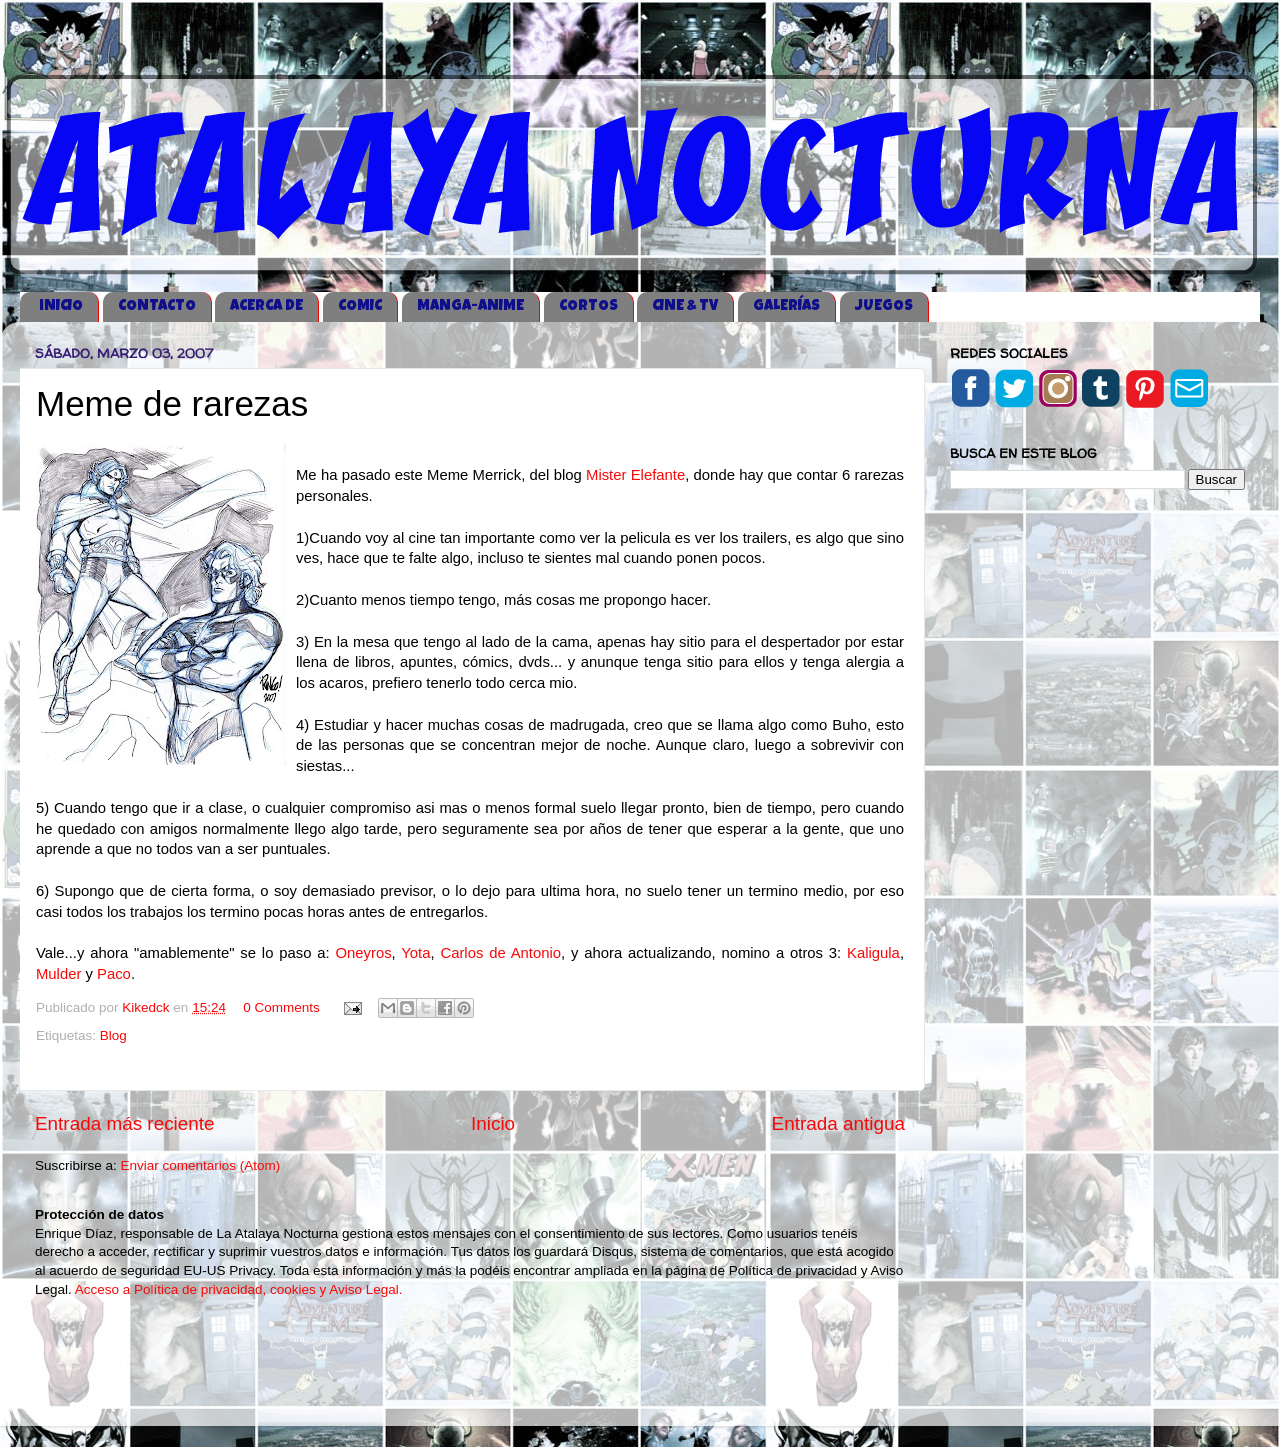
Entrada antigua (838, 1123)
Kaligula (873, 953)
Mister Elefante (635, 475)
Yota (415, 953)
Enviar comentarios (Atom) (201, 1165)
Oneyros (363, 953)
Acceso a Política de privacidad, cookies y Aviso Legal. (239, 1289)
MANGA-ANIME (470, 306)
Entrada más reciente (125, 1123)
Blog (113, 1035)
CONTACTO (157, 306)
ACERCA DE (266, 306)
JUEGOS (884, 306)
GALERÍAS (786, 306)
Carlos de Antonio (500, 953)
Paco (114, 974)
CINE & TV (685, 306)
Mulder (58, 974)
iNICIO (61, 306)
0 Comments (281, 1007)
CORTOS (588, 306)
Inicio (493, 1123)
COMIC (360, 306)
